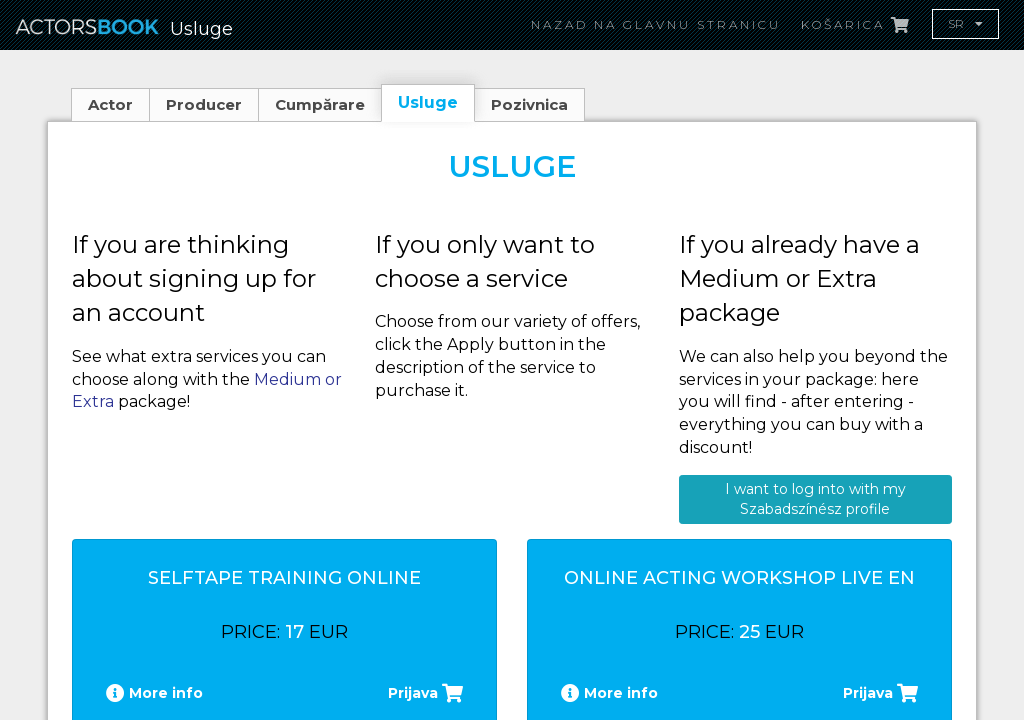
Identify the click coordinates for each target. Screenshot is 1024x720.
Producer (204, 104)
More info (154, 693)
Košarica (856, 24)
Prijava (425, 693)
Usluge (428, 102)
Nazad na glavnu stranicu (656, 24)
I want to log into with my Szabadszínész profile (815, 499)
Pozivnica (529, 104)
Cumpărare (320, 104)
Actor (110, 104)
